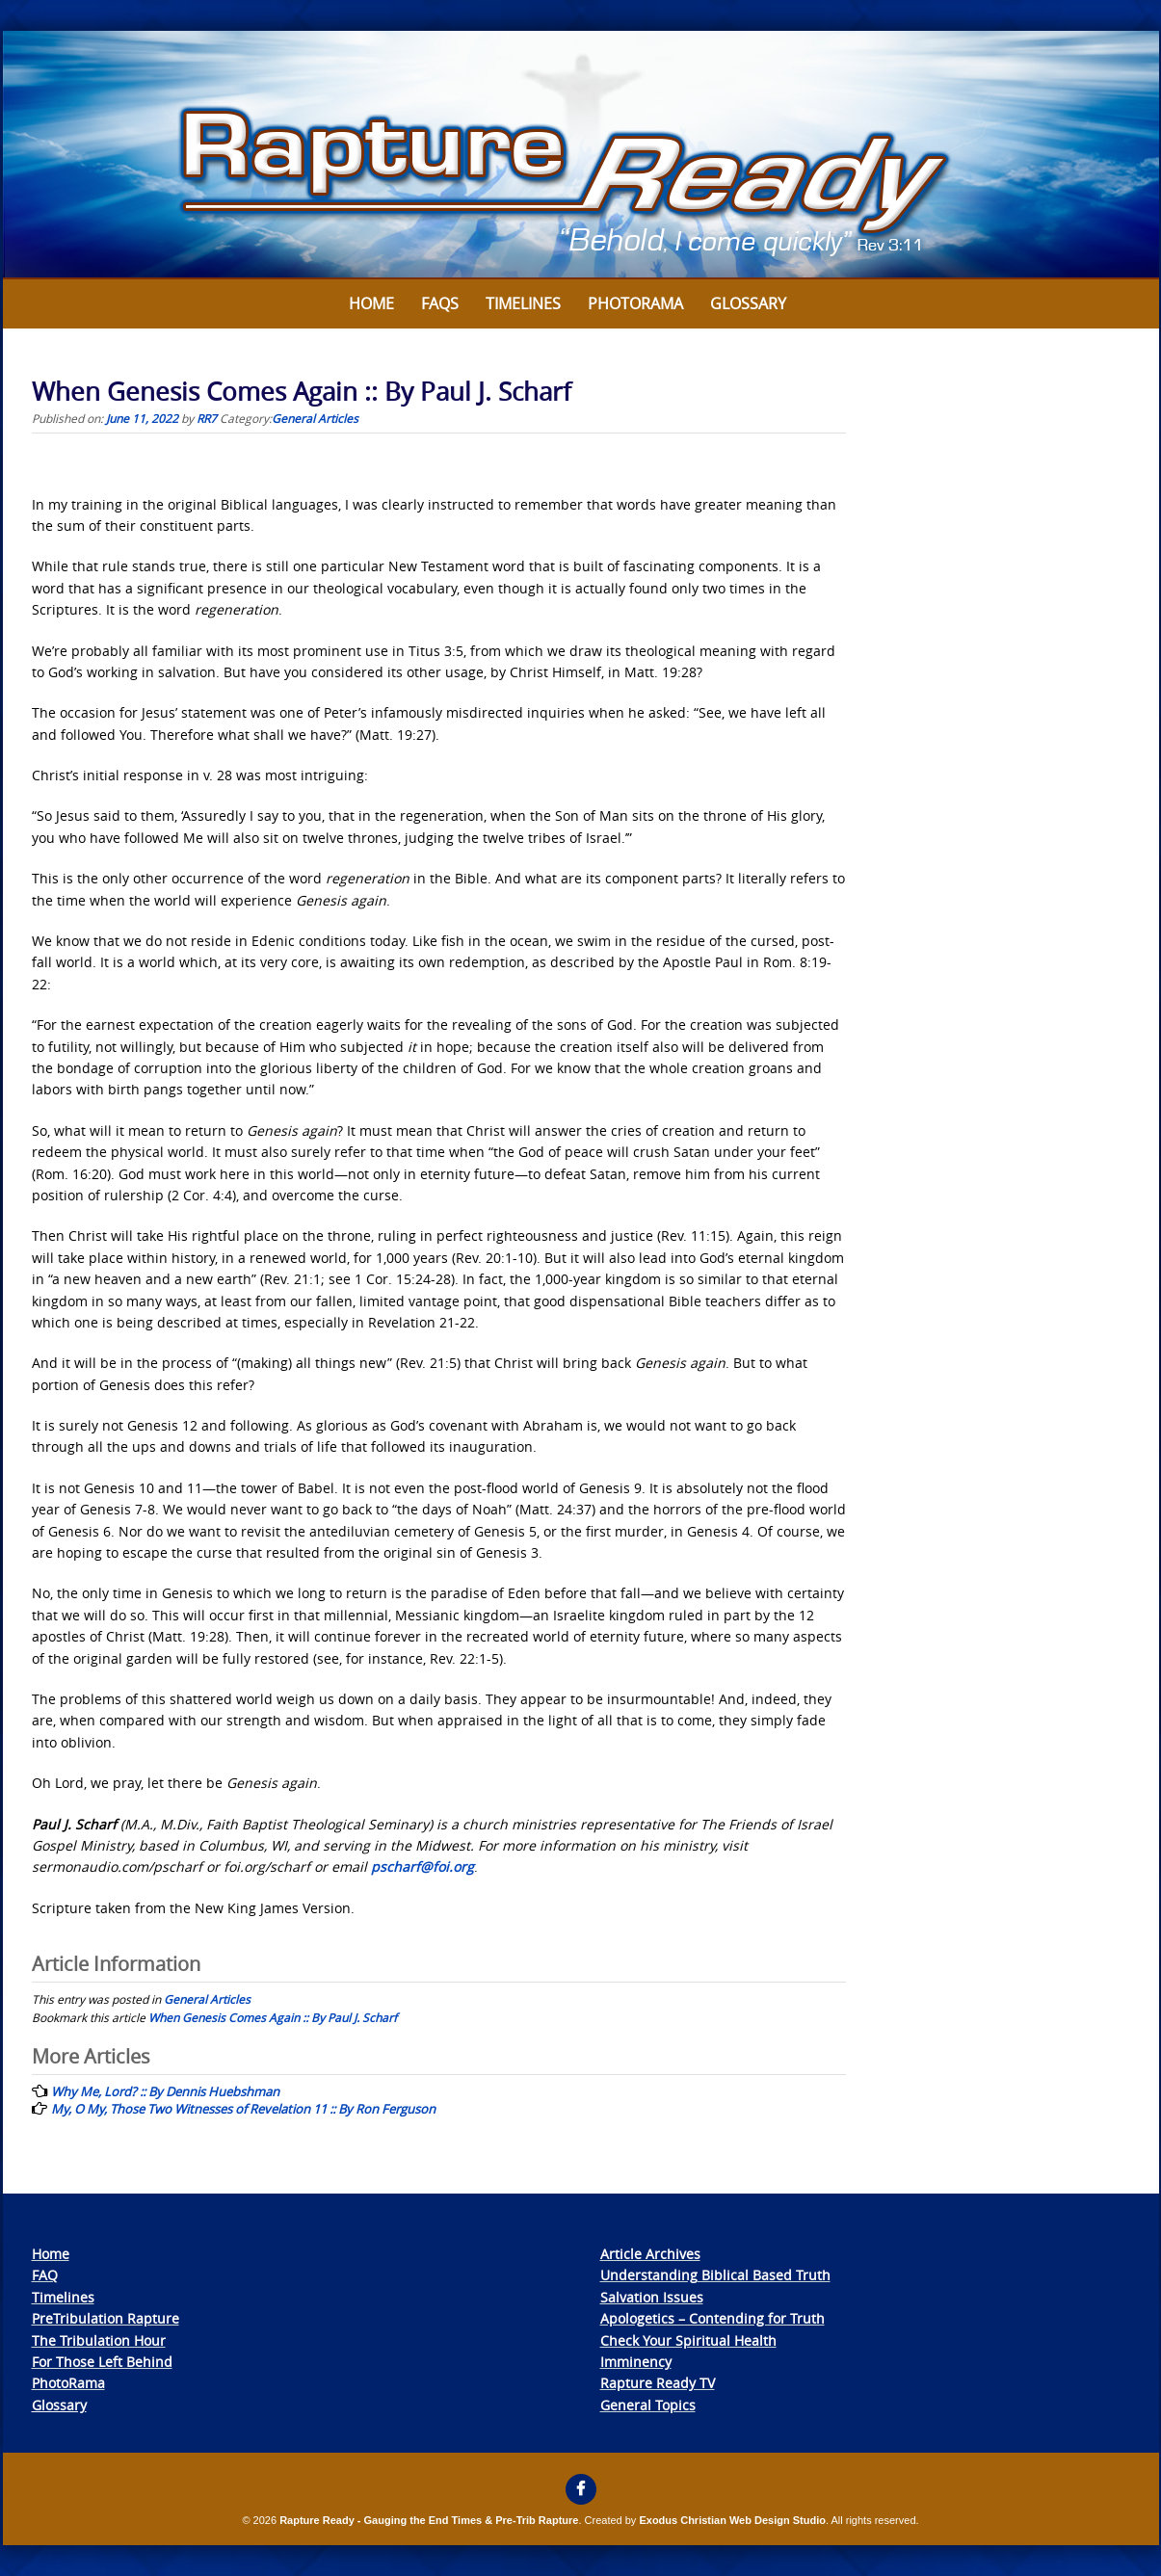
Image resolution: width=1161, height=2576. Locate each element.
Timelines (523, 303)
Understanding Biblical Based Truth (715, 2275)
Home (371, 303)
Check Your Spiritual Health (688, 2340)
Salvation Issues (651, 2297)
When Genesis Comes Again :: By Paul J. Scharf (272, 2017)
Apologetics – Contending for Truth (712, 2318)
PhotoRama (68, 2383)
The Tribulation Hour (99, 2340)
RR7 (207, 418)
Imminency (636, 2362)
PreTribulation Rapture (105, 2318)
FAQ (45, 2275)
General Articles (315, 418)
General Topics (648, 2405)
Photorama (635, 303)
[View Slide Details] (581, 155)
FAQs (440, 303)
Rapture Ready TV (657, 2383)
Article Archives (650, 2254)
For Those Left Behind (102, 2362)
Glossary (748, 303)
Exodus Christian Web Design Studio (732, 2520)
